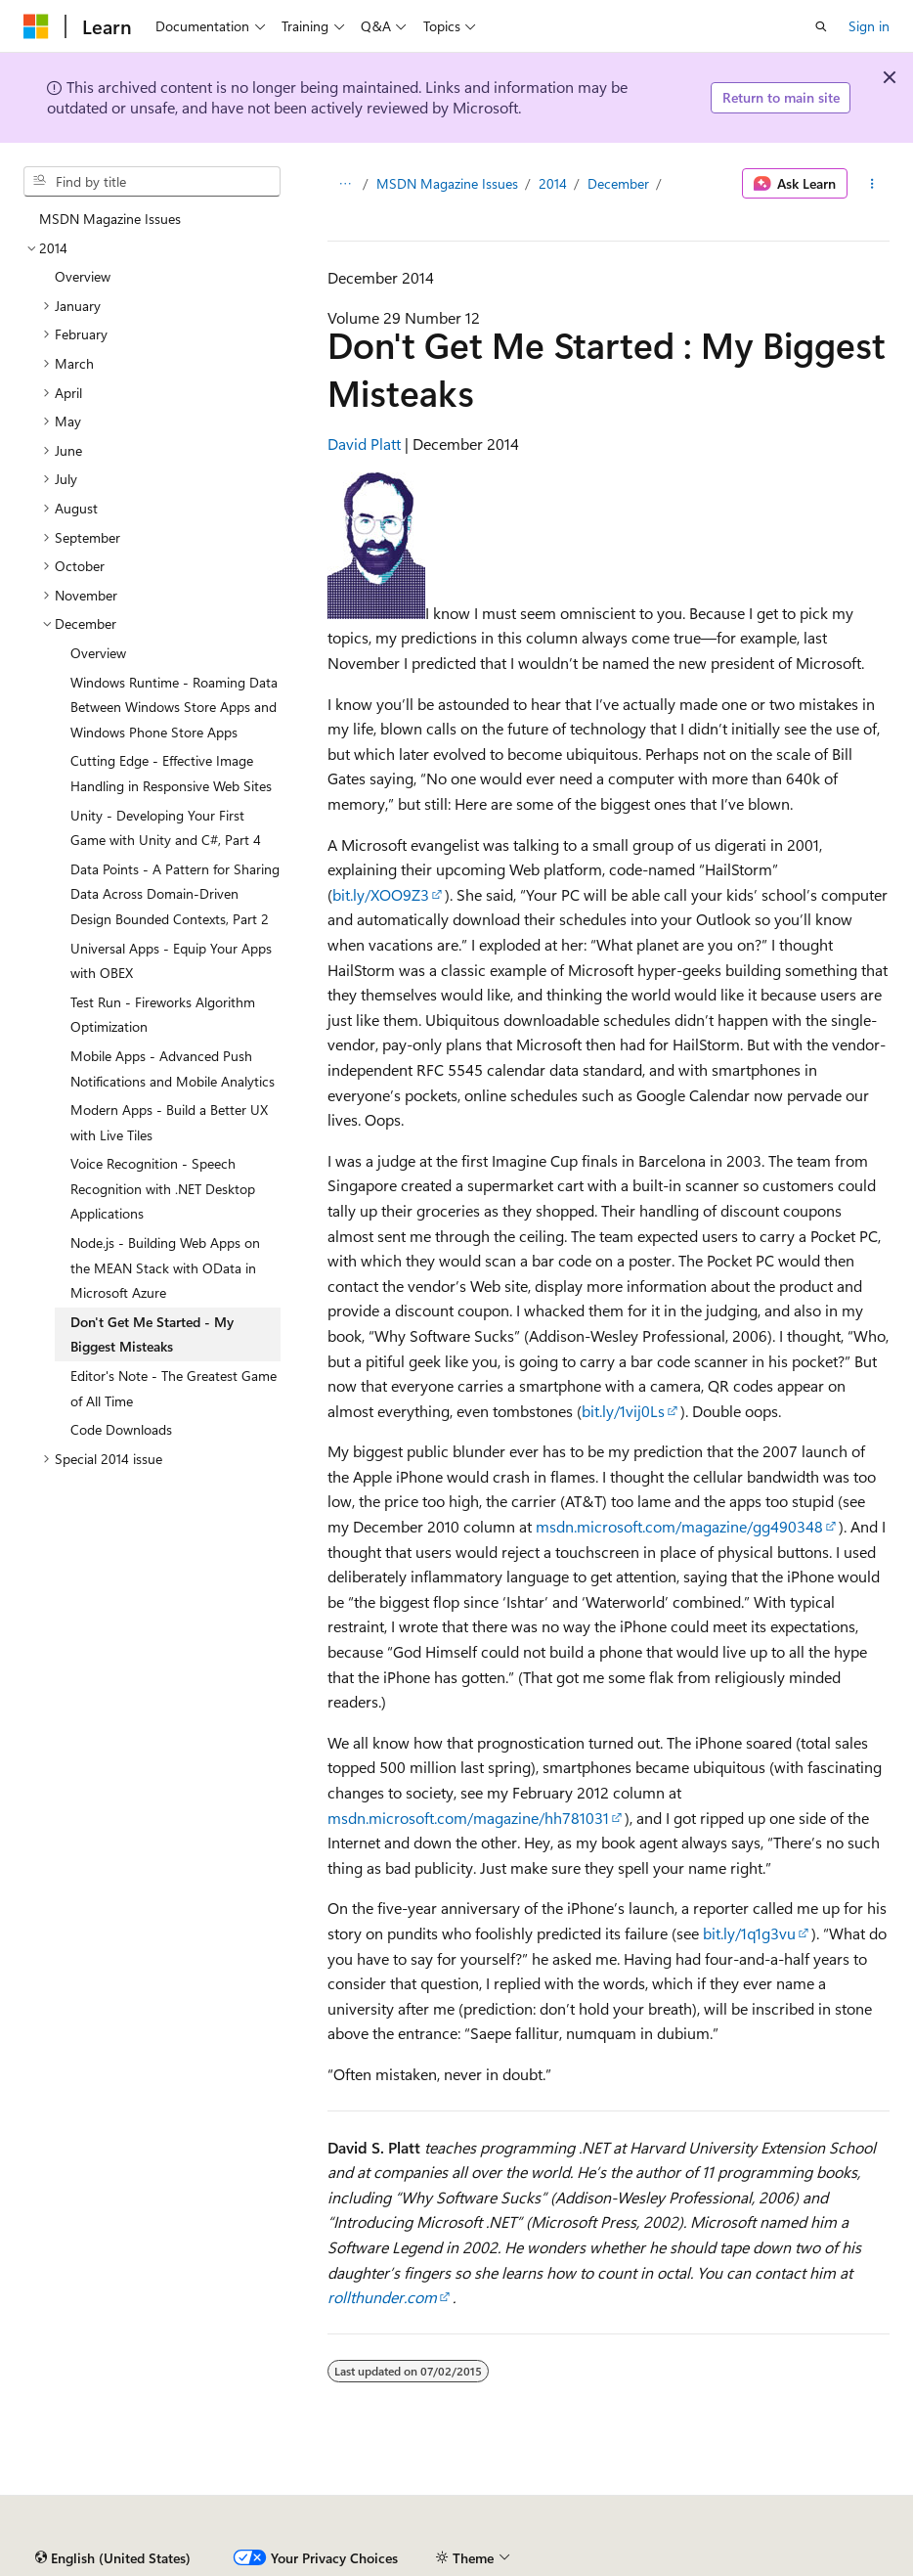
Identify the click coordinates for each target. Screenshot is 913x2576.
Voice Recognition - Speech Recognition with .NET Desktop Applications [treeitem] (162, 1188)
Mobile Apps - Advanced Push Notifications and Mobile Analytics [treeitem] (172, 1068)
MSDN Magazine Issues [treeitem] (110, 218)
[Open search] (821, 26)
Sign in (869, 26)
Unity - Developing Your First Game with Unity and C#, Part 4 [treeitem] (165, 828)
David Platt (364, 443)
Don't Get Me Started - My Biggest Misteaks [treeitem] (152, 1334)
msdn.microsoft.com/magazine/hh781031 (468, 1817)
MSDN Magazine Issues (447, 183)
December (618, 183)
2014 (553, 183)
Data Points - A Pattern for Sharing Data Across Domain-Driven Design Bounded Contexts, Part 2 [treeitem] (175, 894)
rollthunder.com (382, 2297)
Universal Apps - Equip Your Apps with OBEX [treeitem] (171, 961)
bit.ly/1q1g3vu (749, 1933)
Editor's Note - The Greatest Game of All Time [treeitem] (173, 1388)
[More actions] (872, 184)
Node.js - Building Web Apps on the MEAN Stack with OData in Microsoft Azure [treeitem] (165, 1267)
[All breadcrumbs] (344, 184)
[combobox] (152, 182)
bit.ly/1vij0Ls (623, 1410)
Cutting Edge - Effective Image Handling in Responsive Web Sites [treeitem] (171, 773)
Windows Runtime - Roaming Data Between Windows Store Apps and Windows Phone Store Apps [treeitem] (174, 707)
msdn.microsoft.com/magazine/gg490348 (679, 1526)
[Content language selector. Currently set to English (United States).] (112, 2558)
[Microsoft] (36, 26)
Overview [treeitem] (82, 276)
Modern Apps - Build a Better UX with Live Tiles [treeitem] (169, 1122)
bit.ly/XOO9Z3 (380, 894)
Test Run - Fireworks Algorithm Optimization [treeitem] (162, 1015)
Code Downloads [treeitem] (121, 1429)
